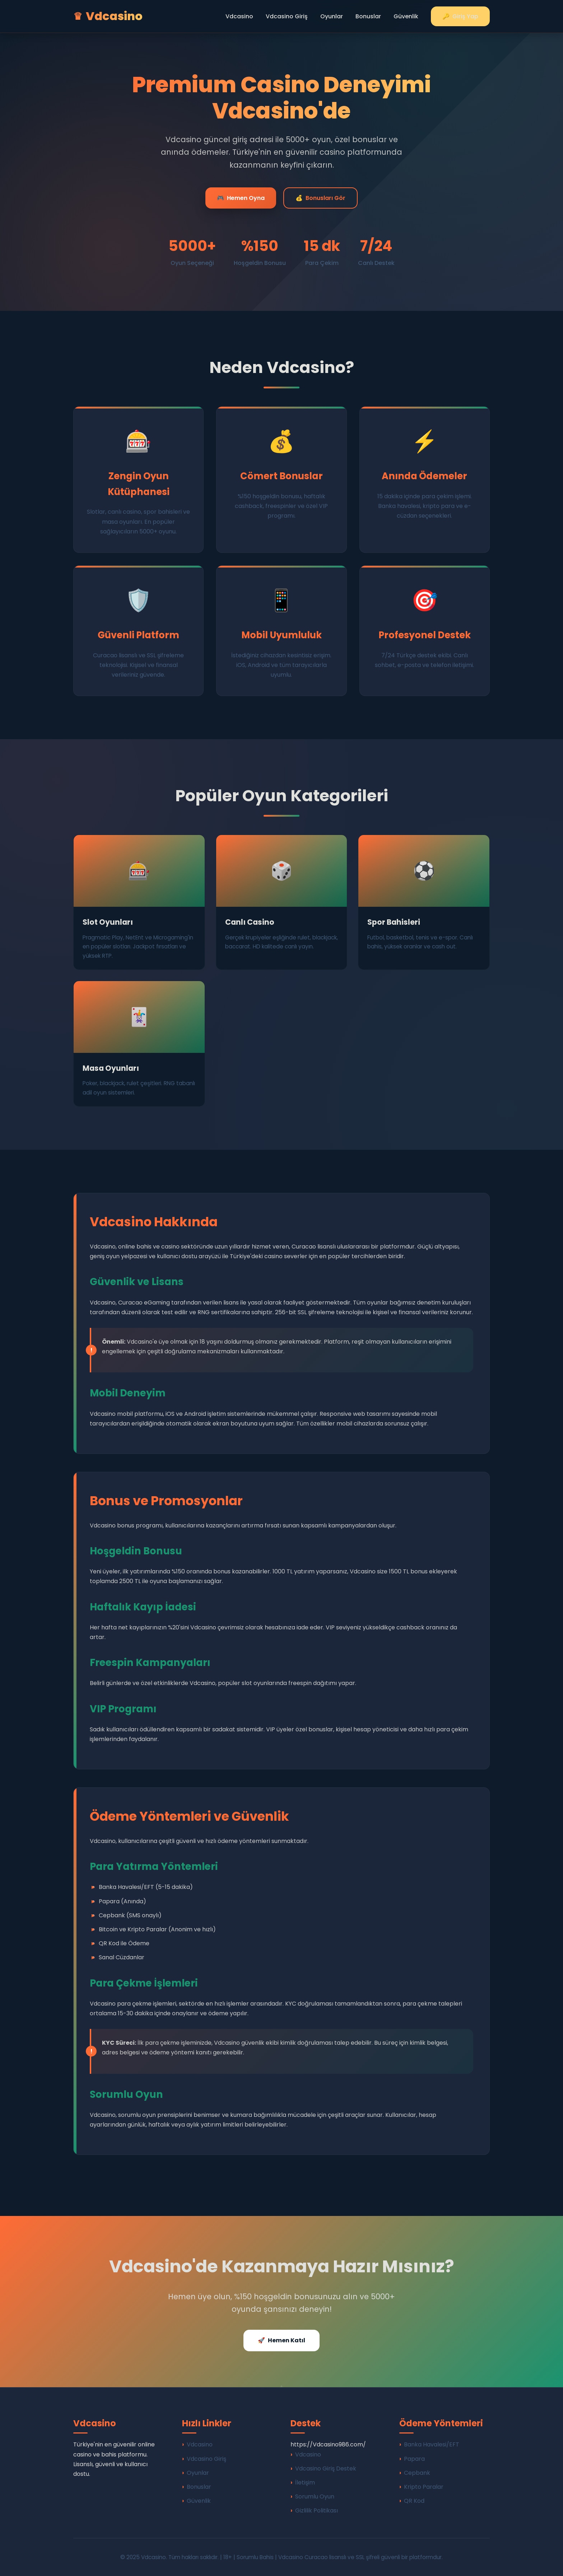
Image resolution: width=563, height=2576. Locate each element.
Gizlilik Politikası (316, 2510)
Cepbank (417, 2473)
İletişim (305, 2482)
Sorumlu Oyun (314, 2496)
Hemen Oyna (241, 198)
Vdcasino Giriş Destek (325, 2468)
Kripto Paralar (423, 2487)
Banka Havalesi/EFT (431, 2444)
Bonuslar (368, 16)
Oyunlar (331, 16)
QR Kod (414, 2501)
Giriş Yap (460, 16)
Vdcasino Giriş (287, 16)
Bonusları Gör (320, 198)
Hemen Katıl (281, 2340)
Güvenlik (406, 16)
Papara (414, 2459)
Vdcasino (239, 16)
